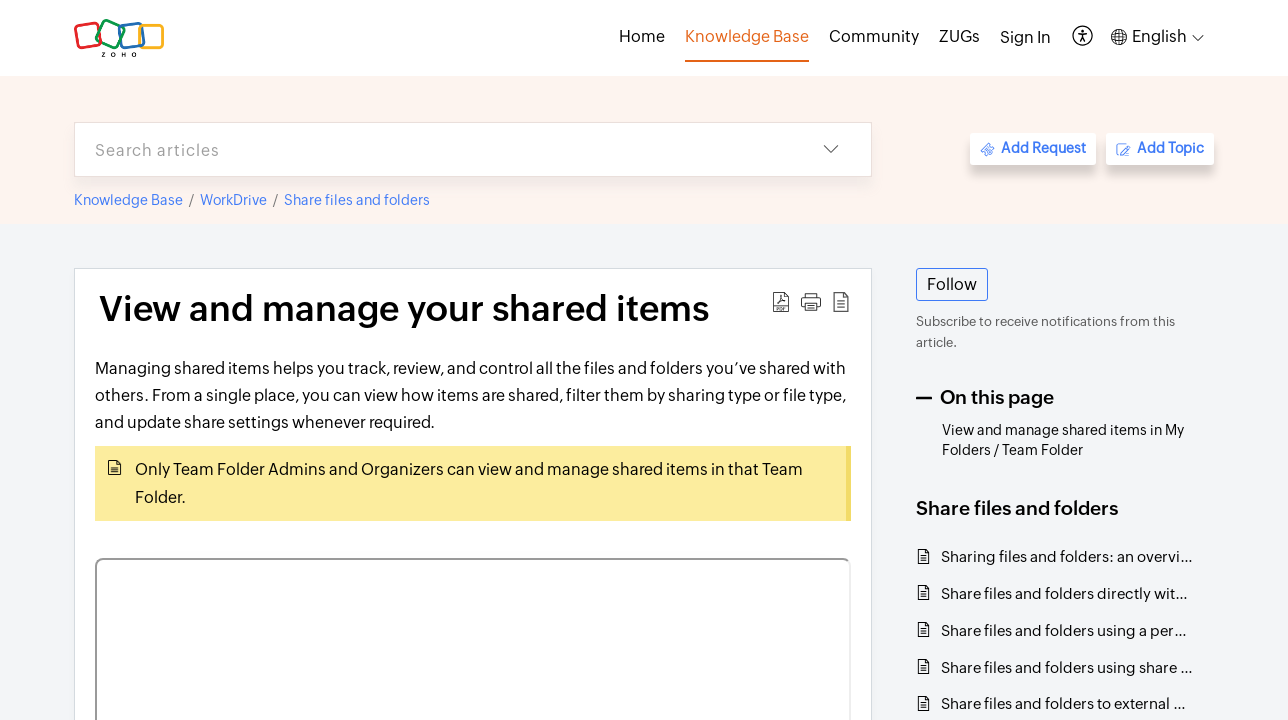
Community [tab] (874, 36)
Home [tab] (642, 36)
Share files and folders (357, 200)
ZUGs (959, 36)
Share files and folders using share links (1067, 667)
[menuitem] (1025, 38)
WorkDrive (233, 200)
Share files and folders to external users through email (1067, 703)
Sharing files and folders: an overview (1067, 556)
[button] (1083, 37)
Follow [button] (952, 284)
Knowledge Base (128, 200)
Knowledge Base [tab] (747, 36)
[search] (433, 149)
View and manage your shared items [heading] (404, 309)
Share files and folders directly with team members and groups (1067, 593)
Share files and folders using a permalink (1067, 630)
